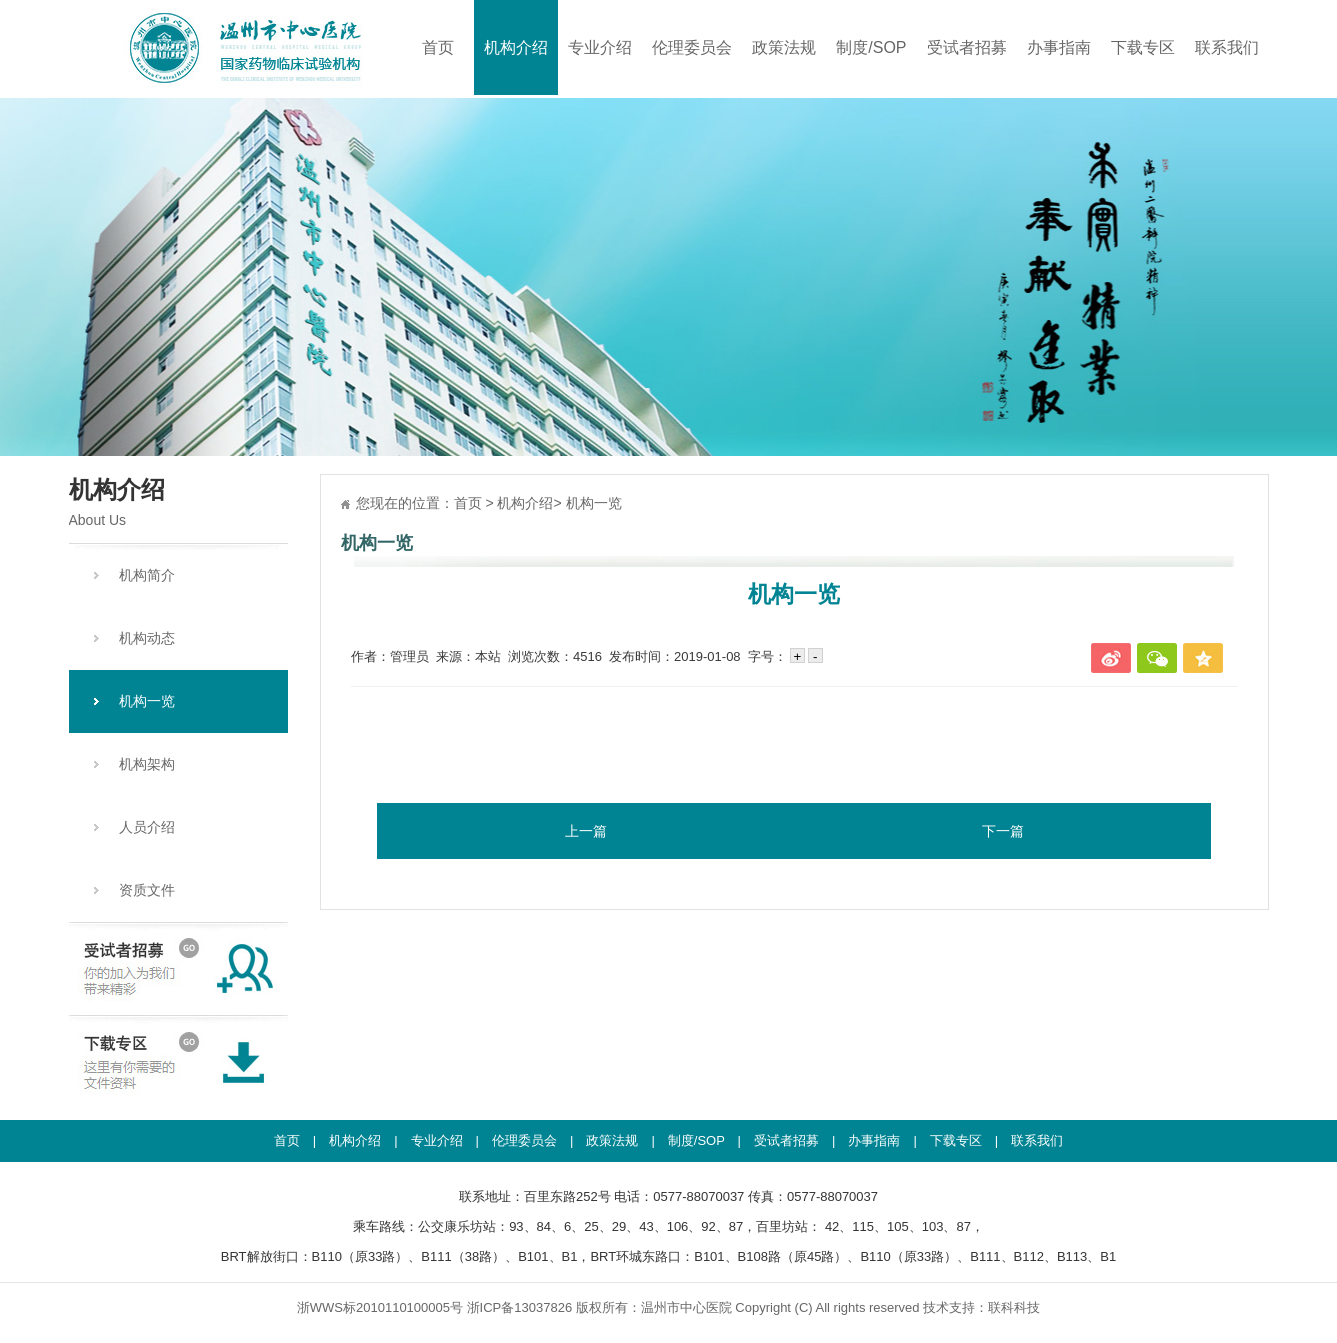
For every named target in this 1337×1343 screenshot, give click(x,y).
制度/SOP (871, 47)
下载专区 (1143, 47)
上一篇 (586, 831)
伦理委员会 (692, 47)
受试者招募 (967, 47)
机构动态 (147, 638)
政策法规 (784, 47)
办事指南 (1059, 47)
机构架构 (147, 764)
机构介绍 (516, 47)
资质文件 (147, 890)
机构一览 (147, 701)
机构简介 (147, 575)
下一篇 (1003, 831)
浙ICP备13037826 (520, 1307)
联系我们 (1227, 47)
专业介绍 (600, 47)
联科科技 (1014, 1307)
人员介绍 (147, 827)
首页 (438, 47)
